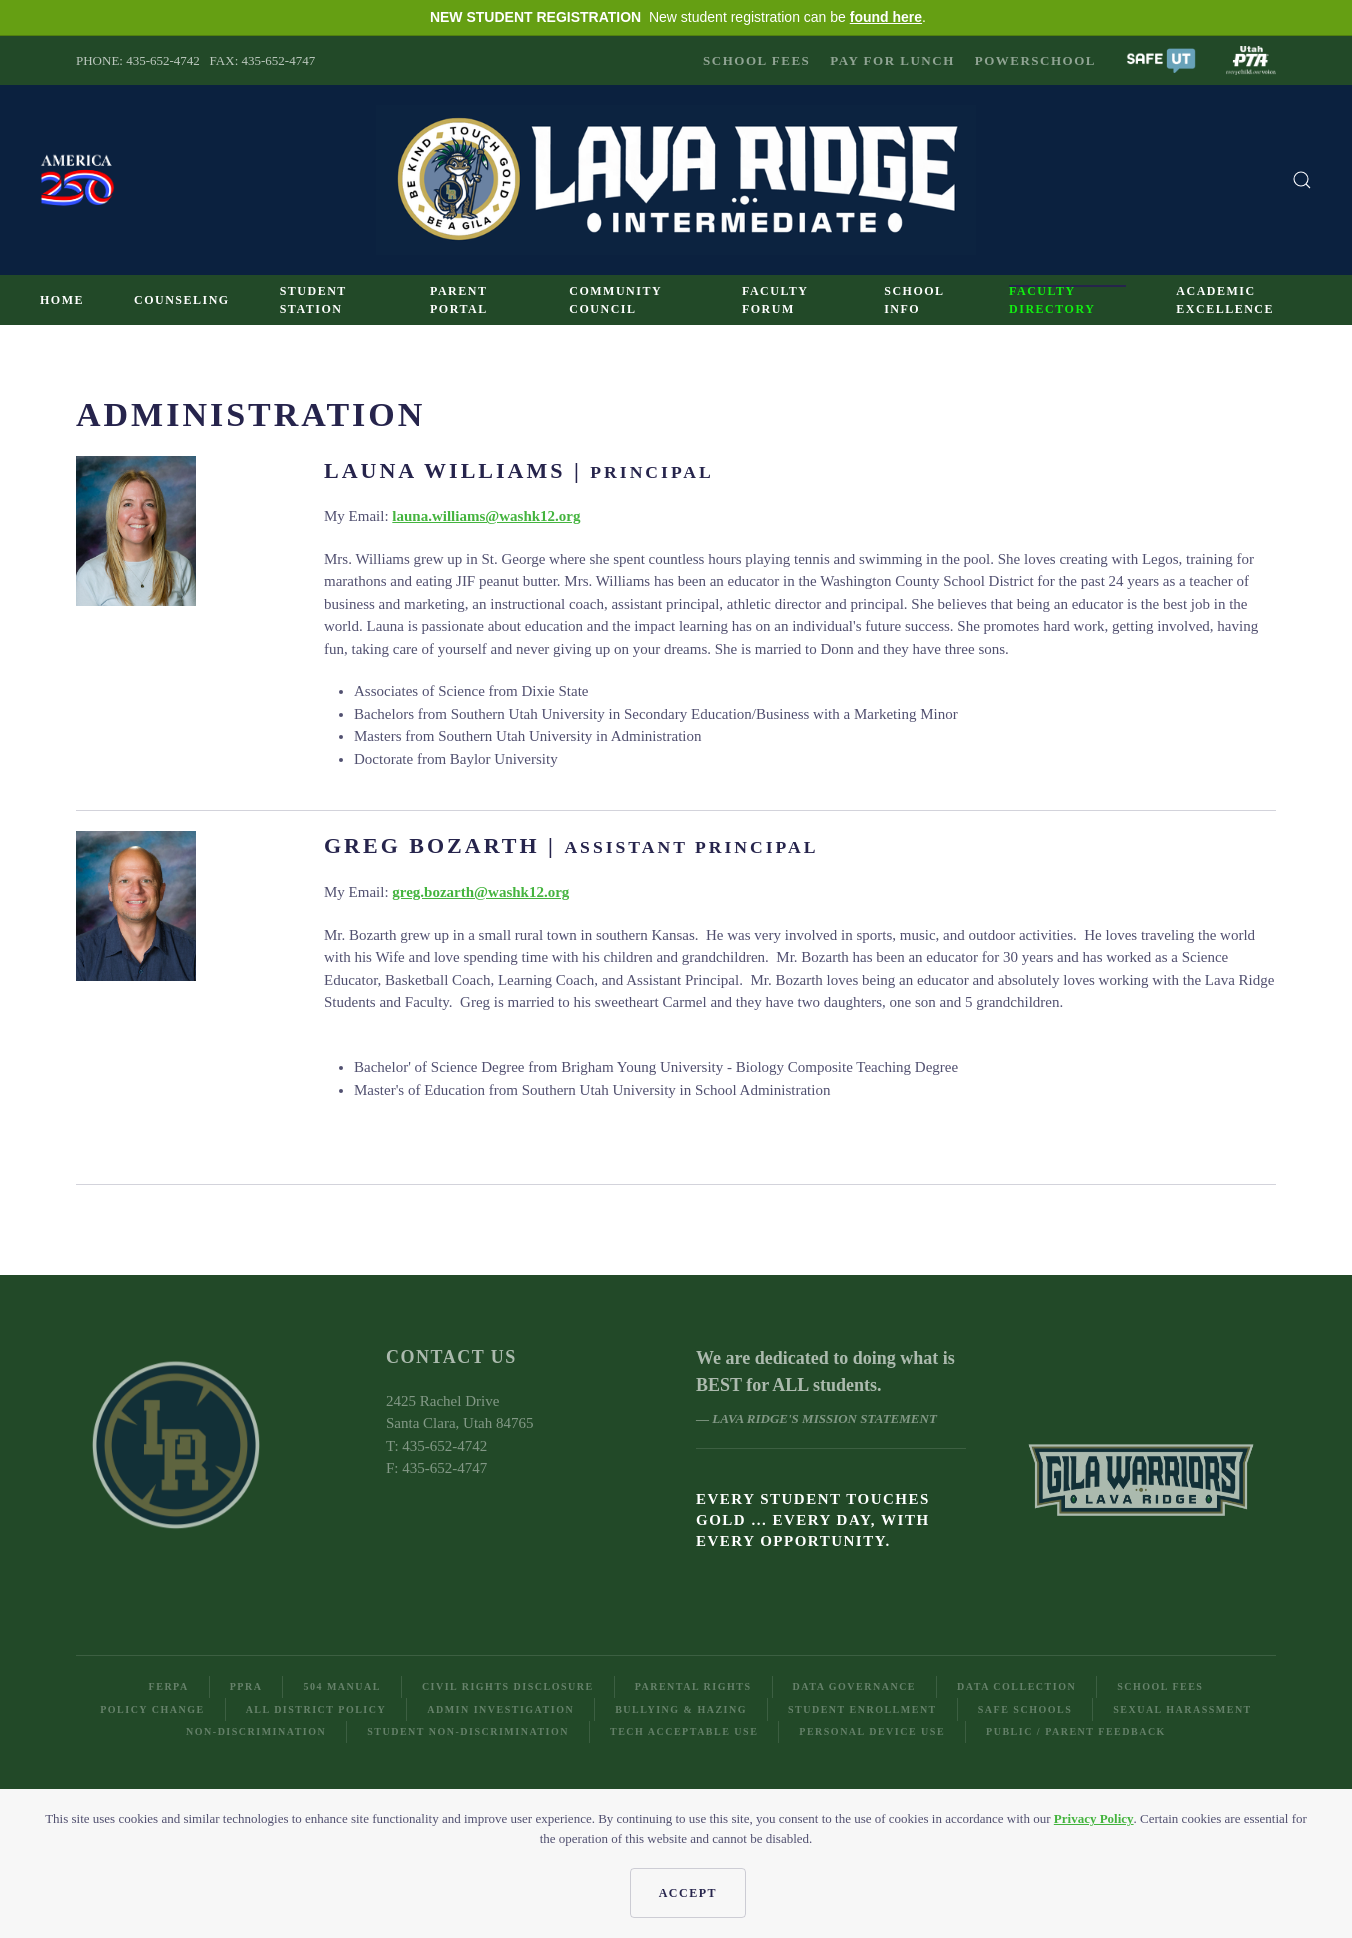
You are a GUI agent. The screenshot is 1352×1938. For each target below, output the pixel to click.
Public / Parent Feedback (1076, 1731)
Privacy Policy (1094, 1818)
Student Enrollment (862, 1709)
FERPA (169, 1686)
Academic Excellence (1225, 300)
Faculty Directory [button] (1052, 300)
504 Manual (342, 1686)
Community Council (615, 300)
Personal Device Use (872, 1731)
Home (62, 300)
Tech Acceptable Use (684, 1731)
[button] (1161, 58)
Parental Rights (693, 1686)
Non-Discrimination (256, 1731)
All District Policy (316, 1709)
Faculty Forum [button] (775, 300)
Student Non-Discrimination (468, 1731)
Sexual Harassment (1182, 1709)
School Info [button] (914, 300)
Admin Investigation (500, 1709)
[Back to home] (676, 180)
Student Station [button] (313, 300)
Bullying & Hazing (681, 1709)
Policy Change (152, 1709)
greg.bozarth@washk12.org (480, 892)
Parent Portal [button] (459, 300)
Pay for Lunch (892, 60)
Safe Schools (1025, 1709)
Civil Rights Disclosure (508, 1686)
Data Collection (1016, 1686)
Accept (688, 1893)
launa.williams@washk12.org (486, 516)
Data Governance (855, 1686)
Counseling (182, 300)
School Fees (756, 60)
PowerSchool (1035, 60)
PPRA (246, 1686)
